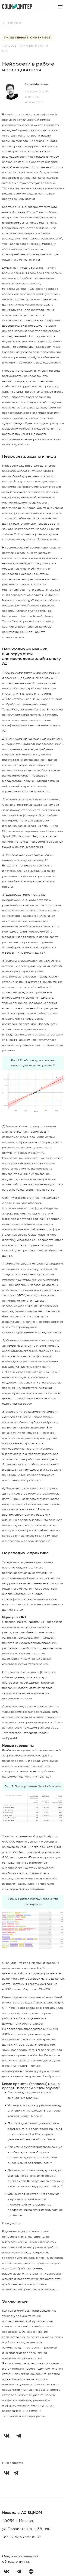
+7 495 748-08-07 (25, 2537)
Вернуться (11, 23)
